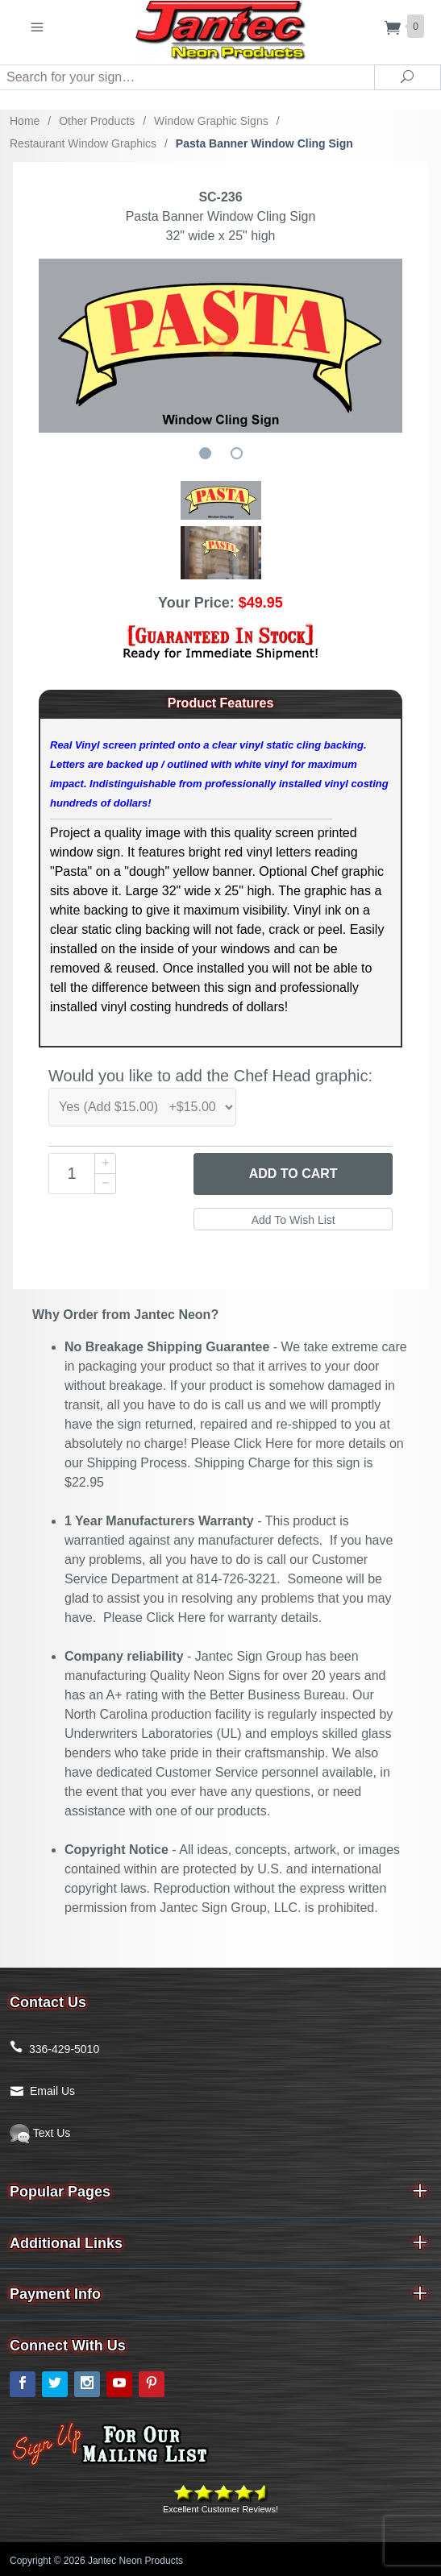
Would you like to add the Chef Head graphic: (210, 1076)
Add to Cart (293, 1173)
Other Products (97, 120)
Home (25, 120)
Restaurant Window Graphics (83, 143)
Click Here (263, 1443)
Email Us (52, 2090)
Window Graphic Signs (211, 120)
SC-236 (220, 197)
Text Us (40, 2132)
